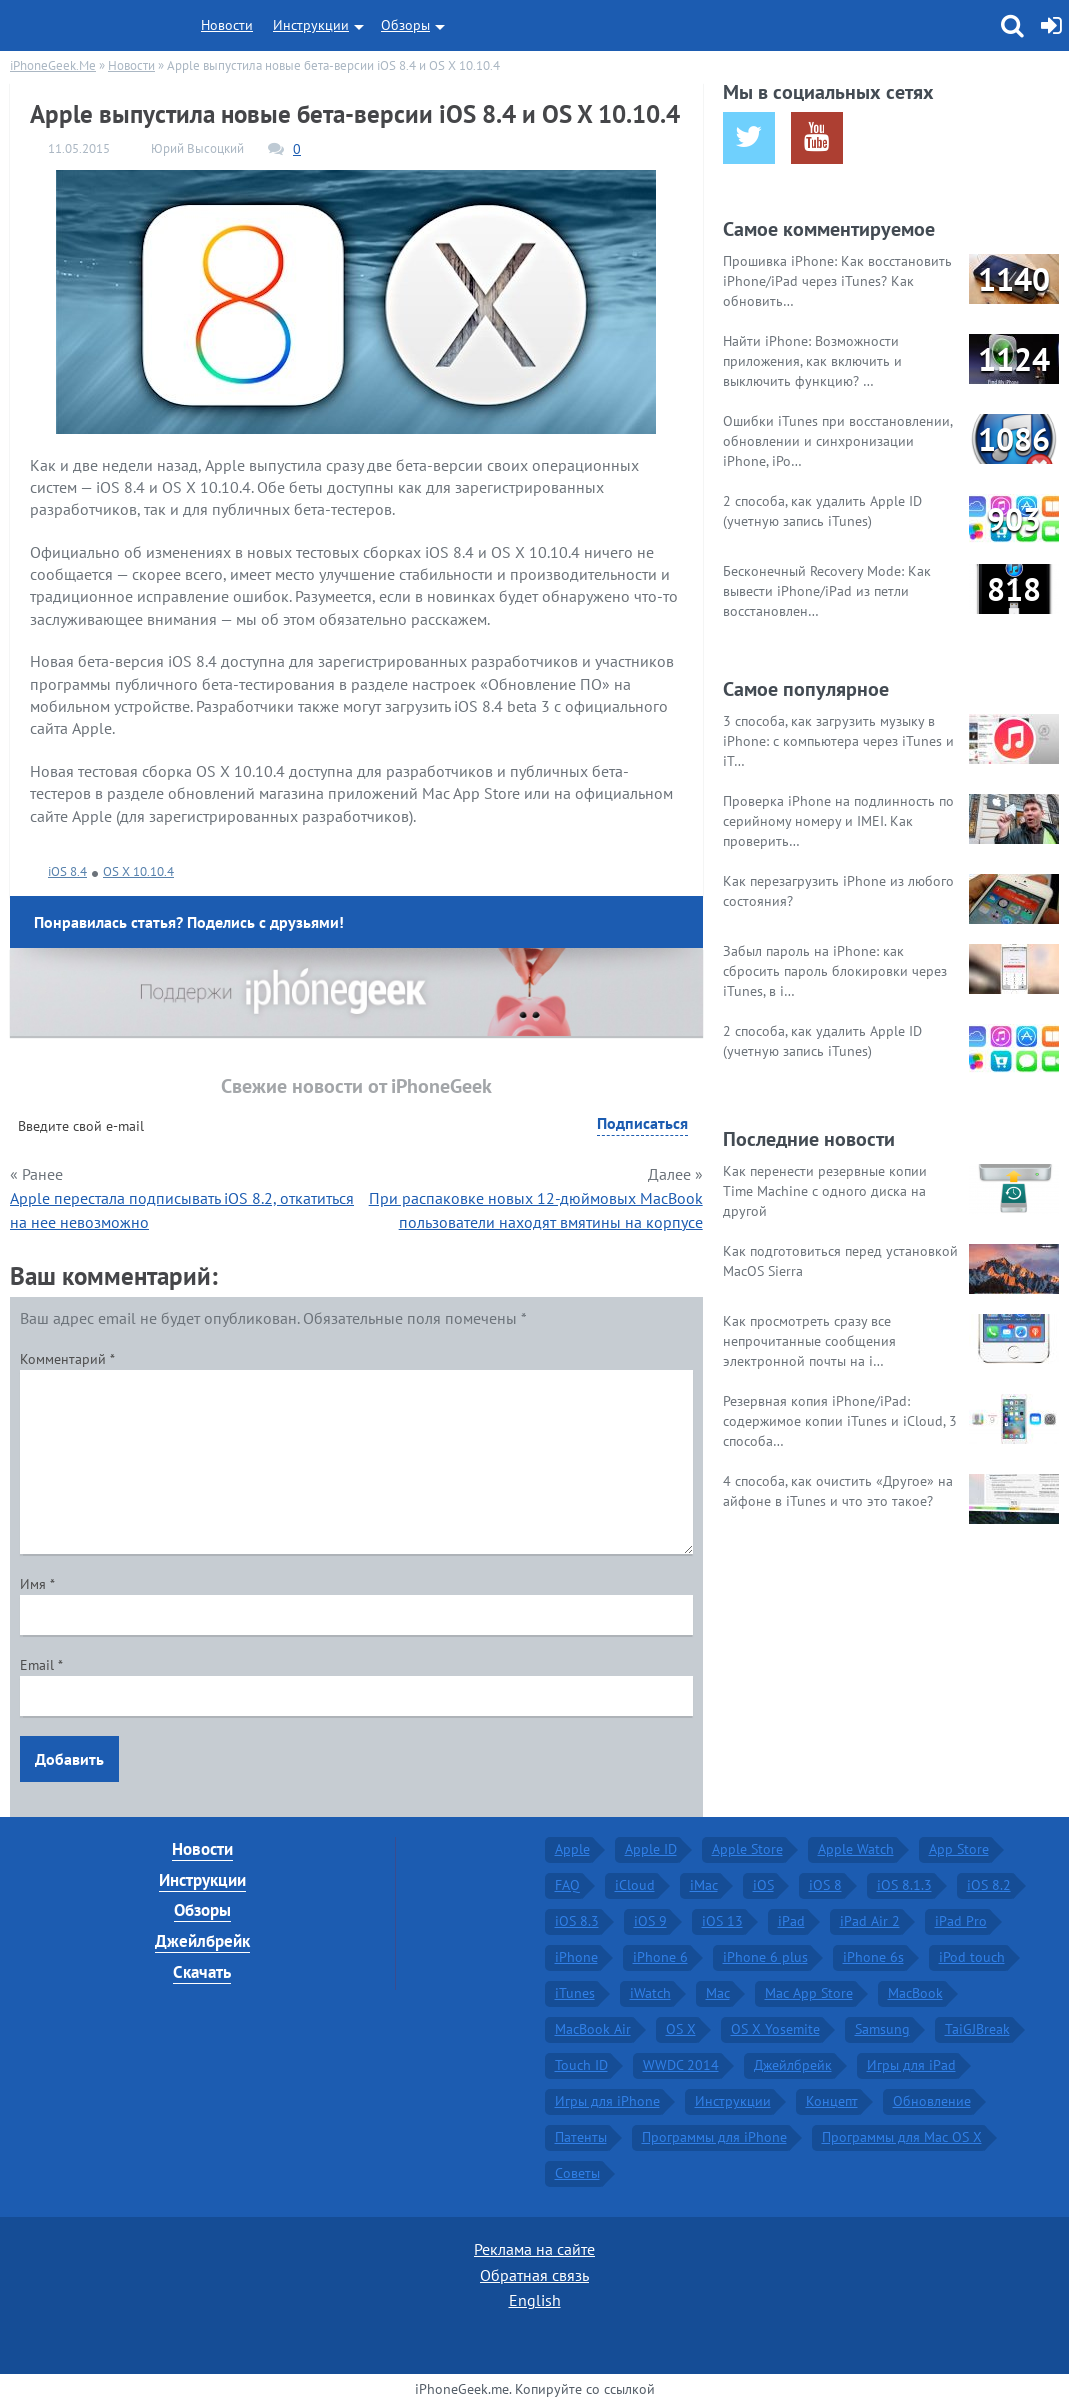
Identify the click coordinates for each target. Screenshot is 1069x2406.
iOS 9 (650, 1921)
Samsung (882, 2029)
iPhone (576, 1957)
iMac (704, 1885)
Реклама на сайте (534, 2249)
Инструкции (311, 25)
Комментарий (67, 1359)
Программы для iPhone (714, 2137)
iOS (763, 1885)
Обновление (932, 2101)
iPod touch (972, 1957)
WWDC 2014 (681, 2065)
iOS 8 (825, 1885)
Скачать (202, 1972)
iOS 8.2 (989, 1885)
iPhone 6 (660, 1957)
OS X (681, 2029)
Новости (227, 25)
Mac (718, 1993)
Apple (572, 1849)
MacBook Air (593, 2029)
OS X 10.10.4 (138, 871)
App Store (959, 1849)
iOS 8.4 (67, 871)
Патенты (581, 2137)
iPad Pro (961, 1921)
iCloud (635, 1885)
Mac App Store (809, 1993)
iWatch (650, 1993)
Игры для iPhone (607, 2101)
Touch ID (581, 2065)
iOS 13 (722, 1921)
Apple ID (651, 1849)
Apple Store (747, 1849)
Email (41, 1665)
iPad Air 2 (870, 1921)
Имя (37, 1584)
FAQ (567, 1885)
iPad (791, 1921)
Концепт (832, 2101)
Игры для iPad (911, 2065)
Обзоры (405, 25)
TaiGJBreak (977, 2029)
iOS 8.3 (577, 1921)
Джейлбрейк (202, 1941)
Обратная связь (534, 2275)
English (535, 2300)
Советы (577, 2173)
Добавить (69, 1759)
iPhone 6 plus (765, 1957)
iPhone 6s (873, 1957)
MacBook (915, 1993)
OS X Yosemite (775, 2029)
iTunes (575, 1993)
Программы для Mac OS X (902, 2137)
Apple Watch (856, 1849)
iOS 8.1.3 (904, 1885)
